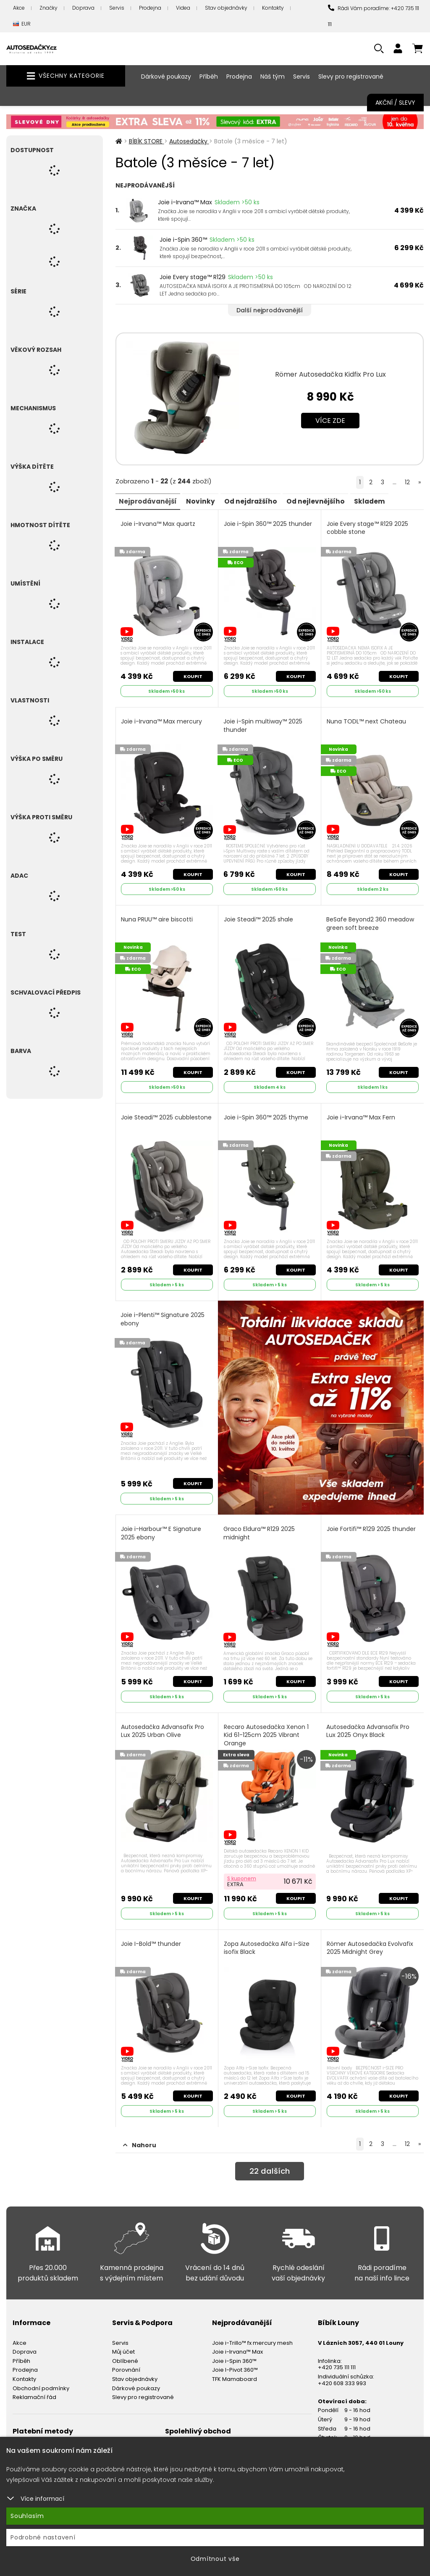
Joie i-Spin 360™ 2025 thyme (266, 1113)
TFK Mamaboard (234, 2370)
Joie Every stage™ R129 (192, 277)
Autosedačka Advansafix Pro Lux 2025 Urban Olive (163, 1724)
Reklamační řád (34, 2388)
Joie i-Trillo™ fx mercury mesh (252, 2333)
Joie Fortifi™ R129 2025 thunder (371, 1524)
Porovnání (126, 2361)
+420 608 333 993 (342, 2374)
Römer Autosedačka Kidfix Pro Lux (330, 374)
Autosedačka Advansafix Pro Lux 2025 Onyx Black (368, 1724)
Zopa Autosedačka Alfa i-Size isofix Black (267, 1940)
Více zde (330, 420)
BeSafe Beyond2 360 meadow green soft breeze (370, 921)
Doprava (83, 7)
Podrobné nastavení (43, 2537)
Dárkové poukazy (166, 76)
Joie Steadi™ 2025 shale (259, 917)
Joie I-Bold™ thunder (152, 1936)
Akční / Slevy (395, 102)
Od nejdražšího (257, 501)
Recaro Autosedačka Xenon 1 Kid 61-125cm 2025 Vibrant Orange (266, 1728)
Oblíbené (125, 2351)
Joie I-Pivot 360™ (235, 2361)
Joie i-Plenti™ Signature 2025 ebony (163, 1314)
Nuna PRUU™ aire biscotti (158, 917)
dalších (269, 2163)
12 (407, 482)
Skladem (381, 501)
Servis (116, 7)
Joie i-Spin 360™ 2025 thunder (268, 524)
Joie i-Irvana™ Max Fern (361, 1113)
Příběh (208, 76)
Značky (48, 7)
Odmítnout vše (215, 2559)
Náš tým (272, 76)
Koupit (192, 674)
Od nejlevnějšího (324, 501)
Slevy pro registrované (350, 76)
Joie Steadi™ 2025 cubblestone (148, 1117)
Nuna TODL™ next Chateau (366, 720)
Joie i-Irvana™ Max (185, 202)
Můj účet (123, 2342)
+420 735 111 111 (337, 2358)
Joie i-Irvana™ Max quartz (158, 524)
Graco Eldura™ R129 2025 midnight (259, 1528)
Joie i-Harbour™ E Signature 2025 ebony (162, 1528)
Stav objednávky (226, 7)
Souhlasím (27, 2516)
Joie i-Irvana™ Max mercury (162, 720)
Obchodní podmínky (41, 2379)
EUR (22, 24)
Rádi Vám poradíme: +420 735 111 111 (373, 16)
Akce (19, 7)
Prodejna (150, 7)
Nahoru (139, 2135)
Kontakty (273, 7)
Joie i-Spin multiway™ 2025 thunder (263, 724)
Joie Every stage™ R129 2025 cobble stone (368, 528)
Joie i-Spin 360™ (183, 239)
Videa (183, 7)
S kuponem (242, 1870)
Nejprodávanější (150, 501)
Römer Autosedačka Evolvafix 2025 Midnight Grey (370, 1940)
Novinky (204, 501)
